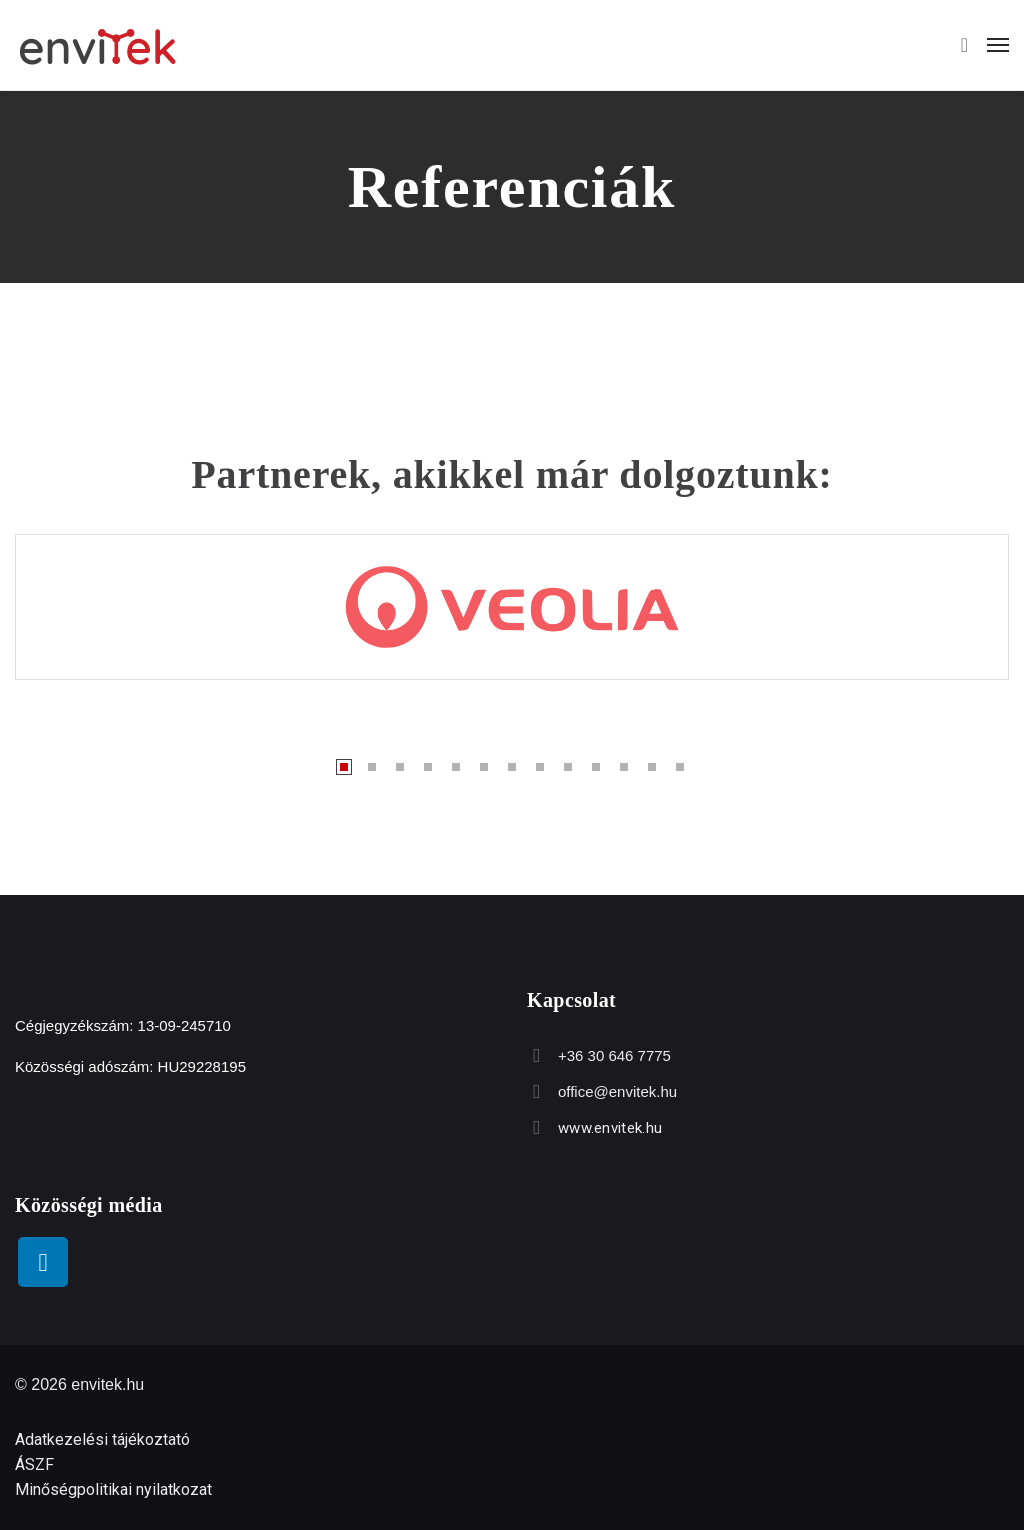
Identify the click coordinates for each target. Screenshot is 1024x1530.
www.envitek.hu (609, 1128)
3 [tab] (400, 767)
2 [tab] (372, 767)
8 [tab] (540, 767)
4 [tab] (428, 767)
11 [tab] (624, 767)
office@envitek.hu (616, 1091)
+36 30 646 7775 (613, 1055)
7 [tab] (512, 767)
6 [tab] (484, 767)
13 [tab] (680, 767)
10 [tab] (596, 767)
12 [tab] (652, 767)
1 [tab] (344, 767)
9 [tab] (568, 767)
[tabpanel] (512, 607)
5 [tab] (456, 767)
